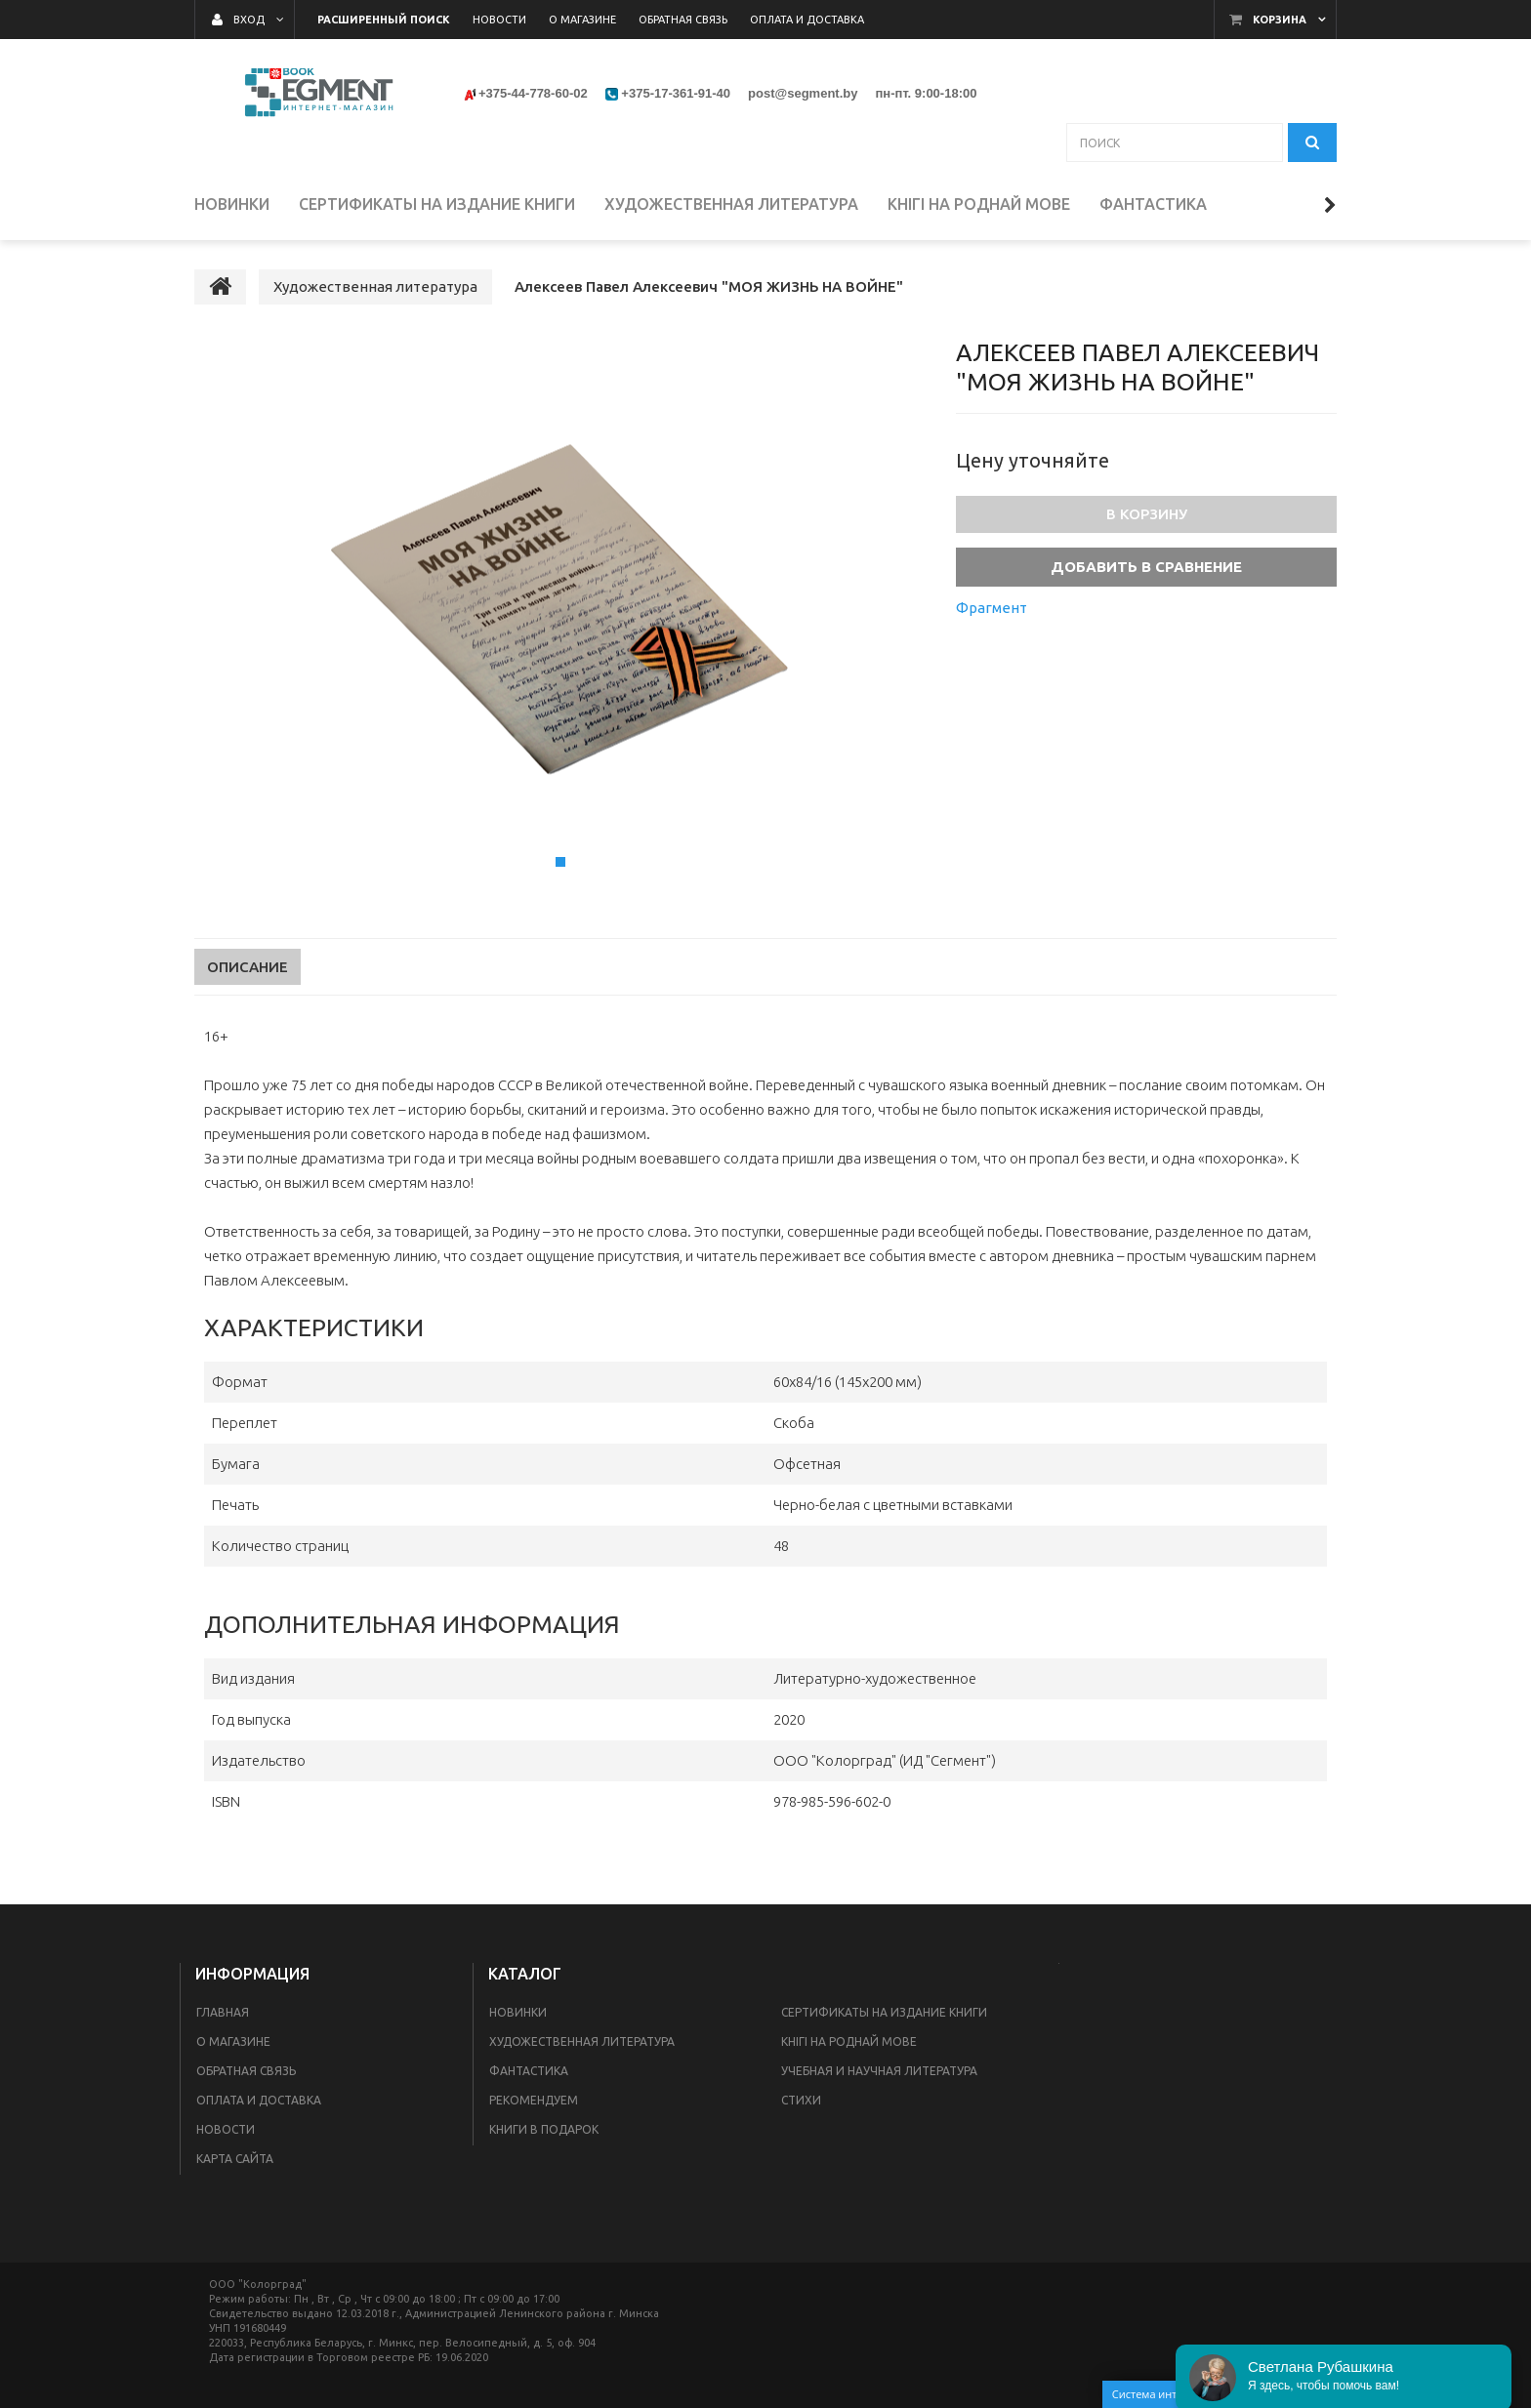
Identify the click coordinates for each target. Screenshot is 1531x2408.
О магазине (233, 2041)
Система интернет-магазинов (1212, 2394)
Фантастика (528, 2070)
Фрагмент (991, 607)
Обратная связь (246, 2070)
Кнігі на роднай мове (849, 2041)
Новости (225, 2129)
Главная (222, 2012)
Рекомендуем (533, 2100)
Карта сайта (234, 2158)
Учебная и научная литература (879, 2070)
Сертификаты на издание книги (884, 2012)
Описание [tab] (247, 967)
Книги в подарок (544, 2129)
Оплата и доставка (258, 2100)
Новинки (518, 2012)
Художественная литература (582, 2041)
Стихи (801, 2100)
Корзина (1279, 19)
